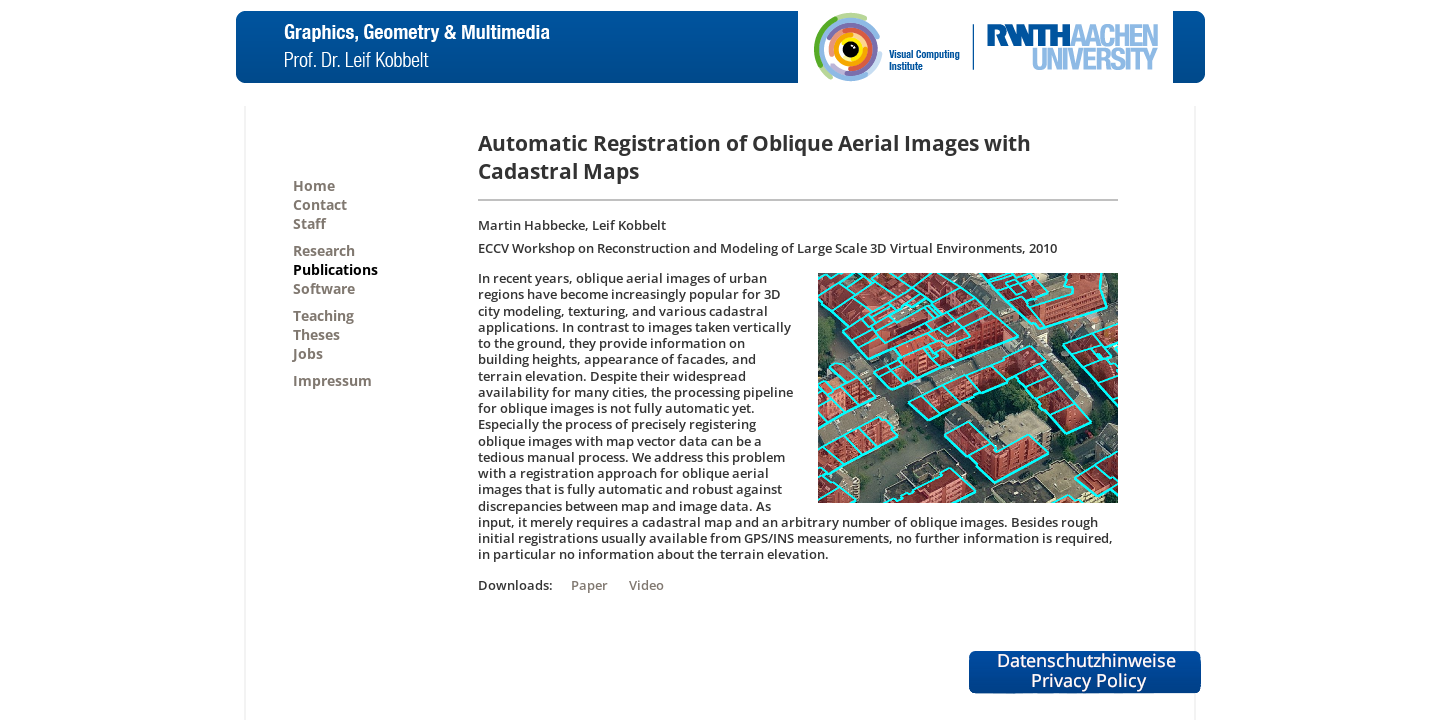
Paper (589, 585)
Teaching (323, 315)
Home (314, 185)
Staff (309, 223)
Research (324, 250)
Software (324, 288)
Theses (316, 334)
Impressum (332, 380)
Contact (320, 204)
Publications (335, 269)
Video (646, 585)
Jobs (308, 353)
